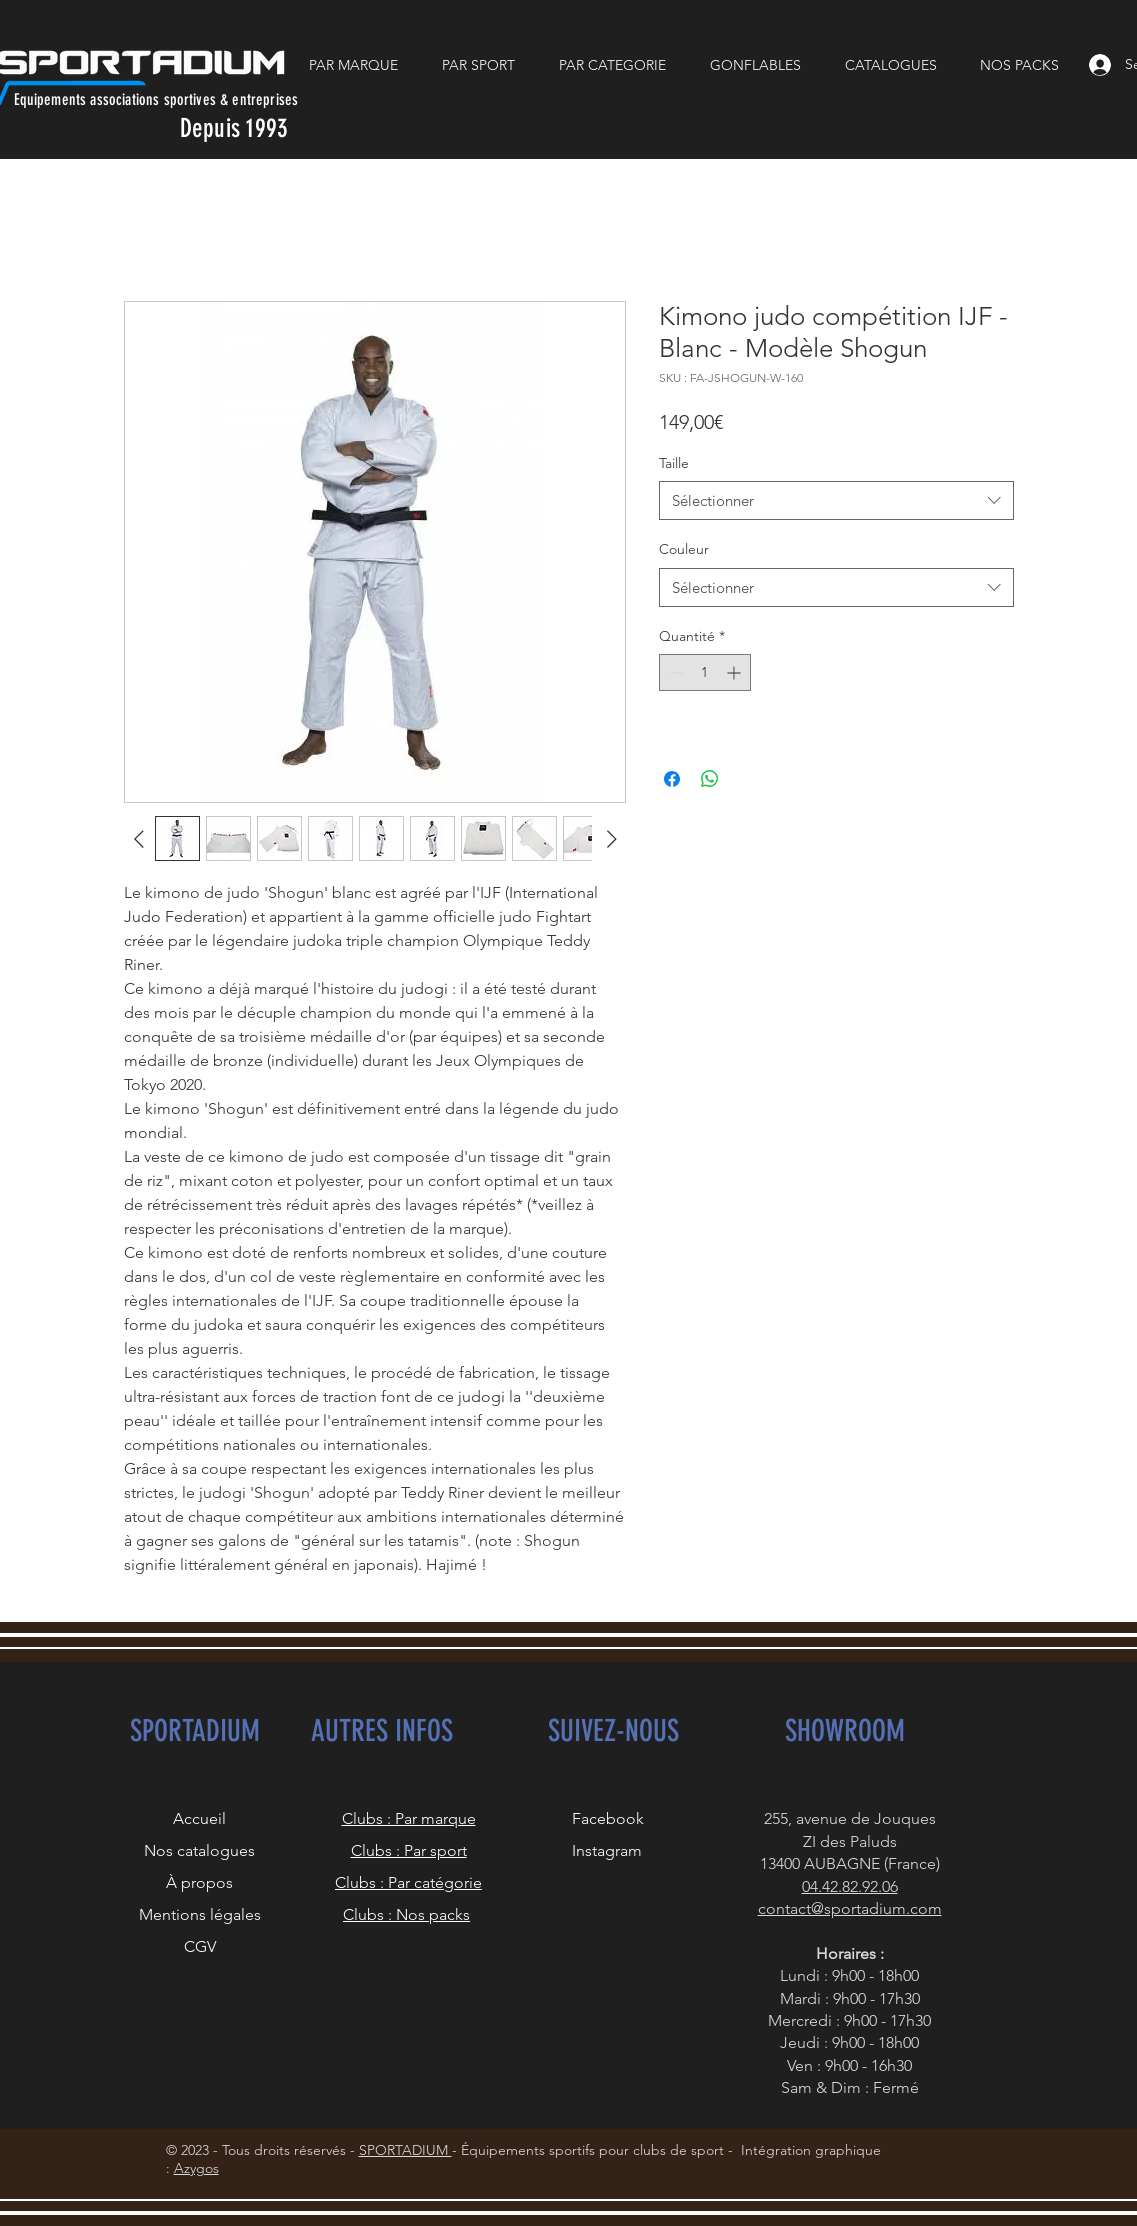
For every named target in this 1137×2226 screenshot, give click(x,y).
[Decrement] (674, 672)
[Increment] (735, 672)
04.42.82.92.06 (850, 1886)
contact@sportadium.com (850, 1908)
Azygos (196, 2168)
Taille (674, 463)
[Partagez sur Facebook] (672, 779)
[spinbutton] (705, 672)
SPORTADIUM (405, 2150)
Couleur (684, 549)
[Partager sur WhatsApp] (710, 779)
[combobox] (836, 500)
